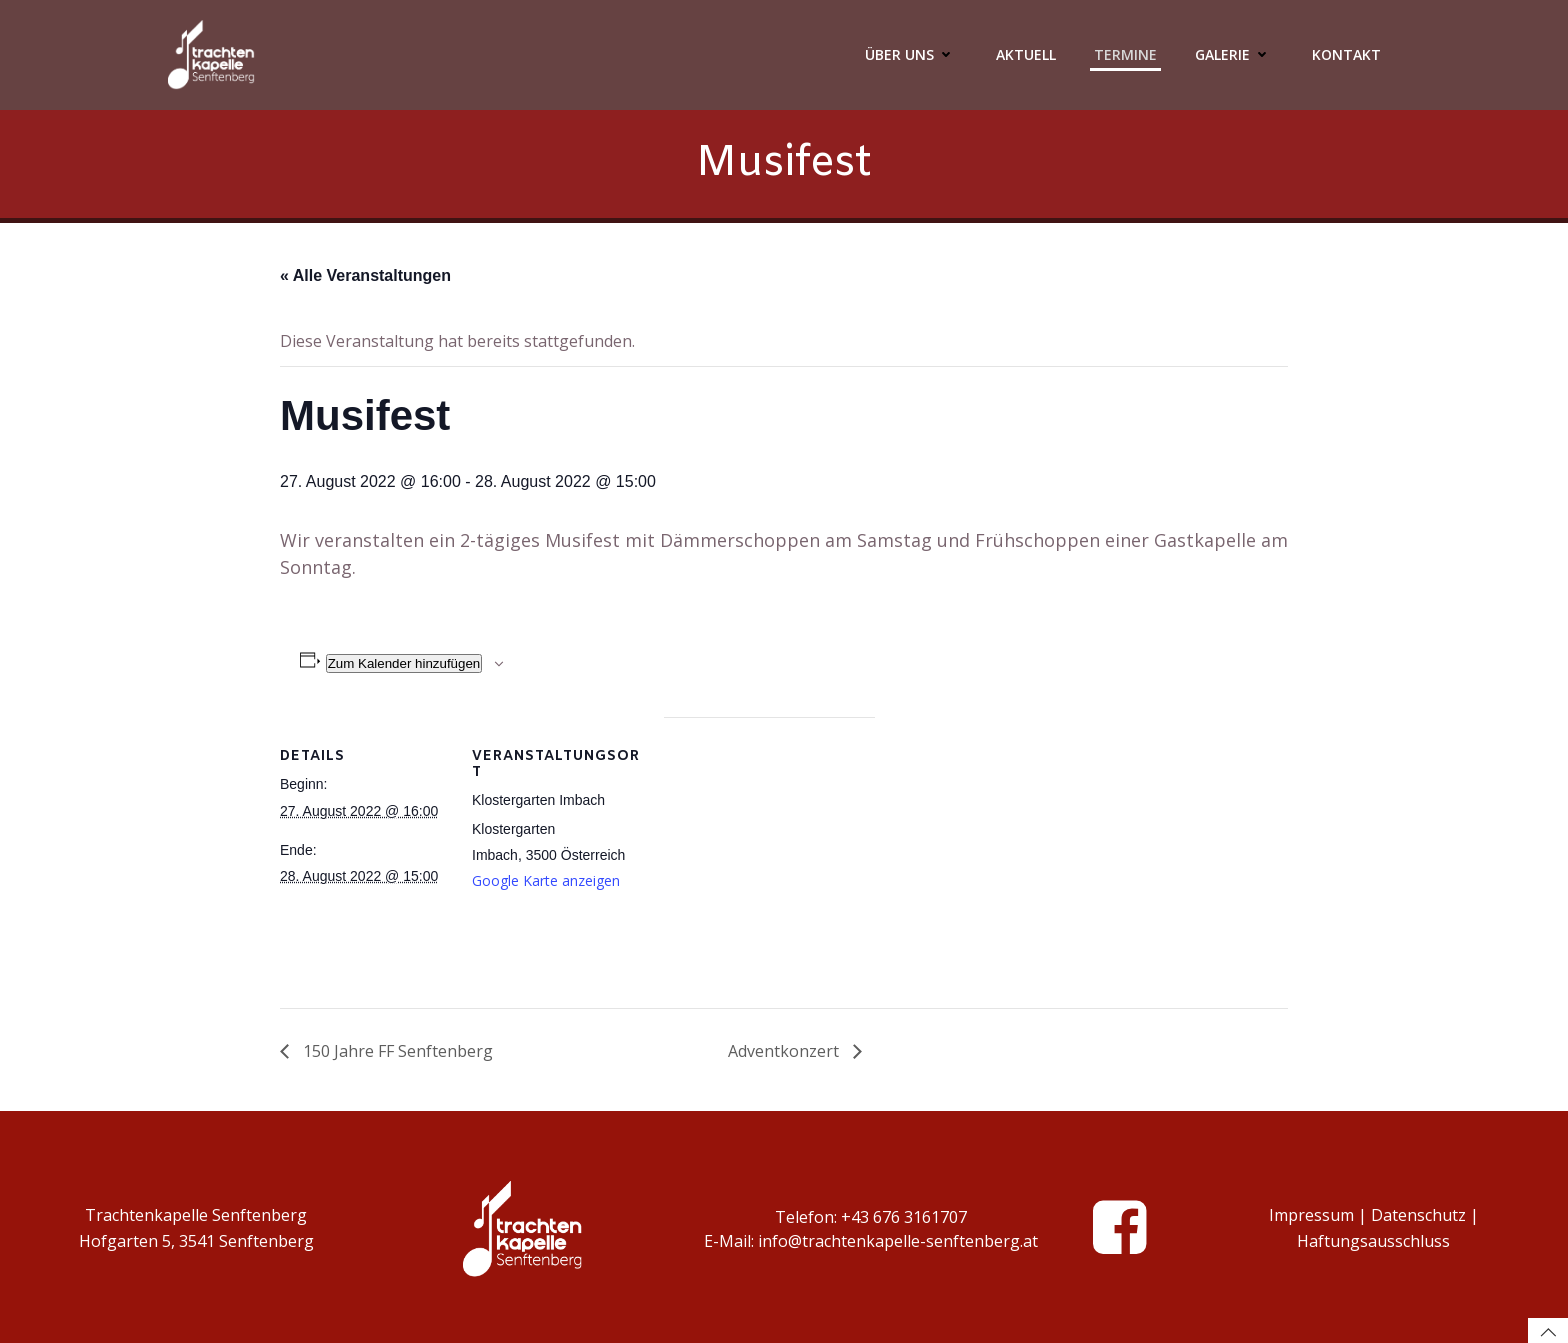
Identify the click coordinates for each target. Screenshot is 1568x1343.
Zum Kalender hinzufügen (404, 663)
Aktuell (1026, 54)
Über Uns (911, 54)
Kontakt (1346, 54)
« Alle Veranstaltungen (365, 275)
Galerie (1234, 54)
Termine (1125, 54)
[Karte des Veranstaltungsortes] (769, 855)
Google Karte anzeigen (546, 880)
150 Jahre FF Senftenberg (396, 1051)
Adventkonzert (785, 1051)
